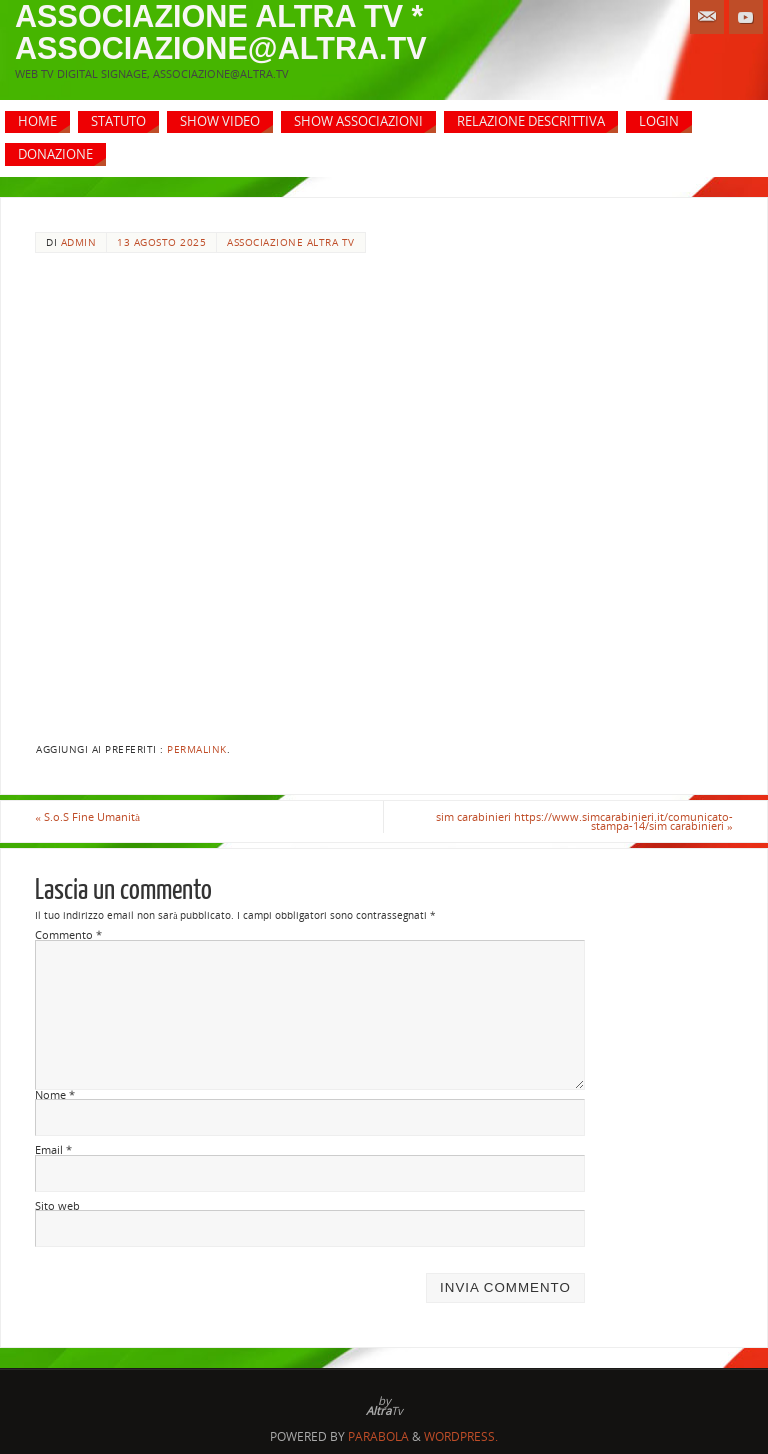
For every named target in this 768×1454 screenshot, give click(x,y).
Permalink (197, 749)
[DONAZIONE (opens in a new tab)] (55, 154)
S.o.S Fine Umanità (87, 816)
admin (79, 242)
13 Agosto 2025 (161, 242)
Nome (55, 1095)
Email (53, 1150)
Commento (68, 935)
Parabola (378, 1436)
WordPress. (461, 1436)
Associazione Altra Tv (291, 242)
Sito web (57, 1206)
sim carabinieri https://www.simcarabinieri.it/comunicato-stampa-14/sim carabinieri (584, 821)
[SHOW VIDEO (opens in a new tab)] (220, 122)
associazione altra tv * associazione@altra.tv (221, 32)
